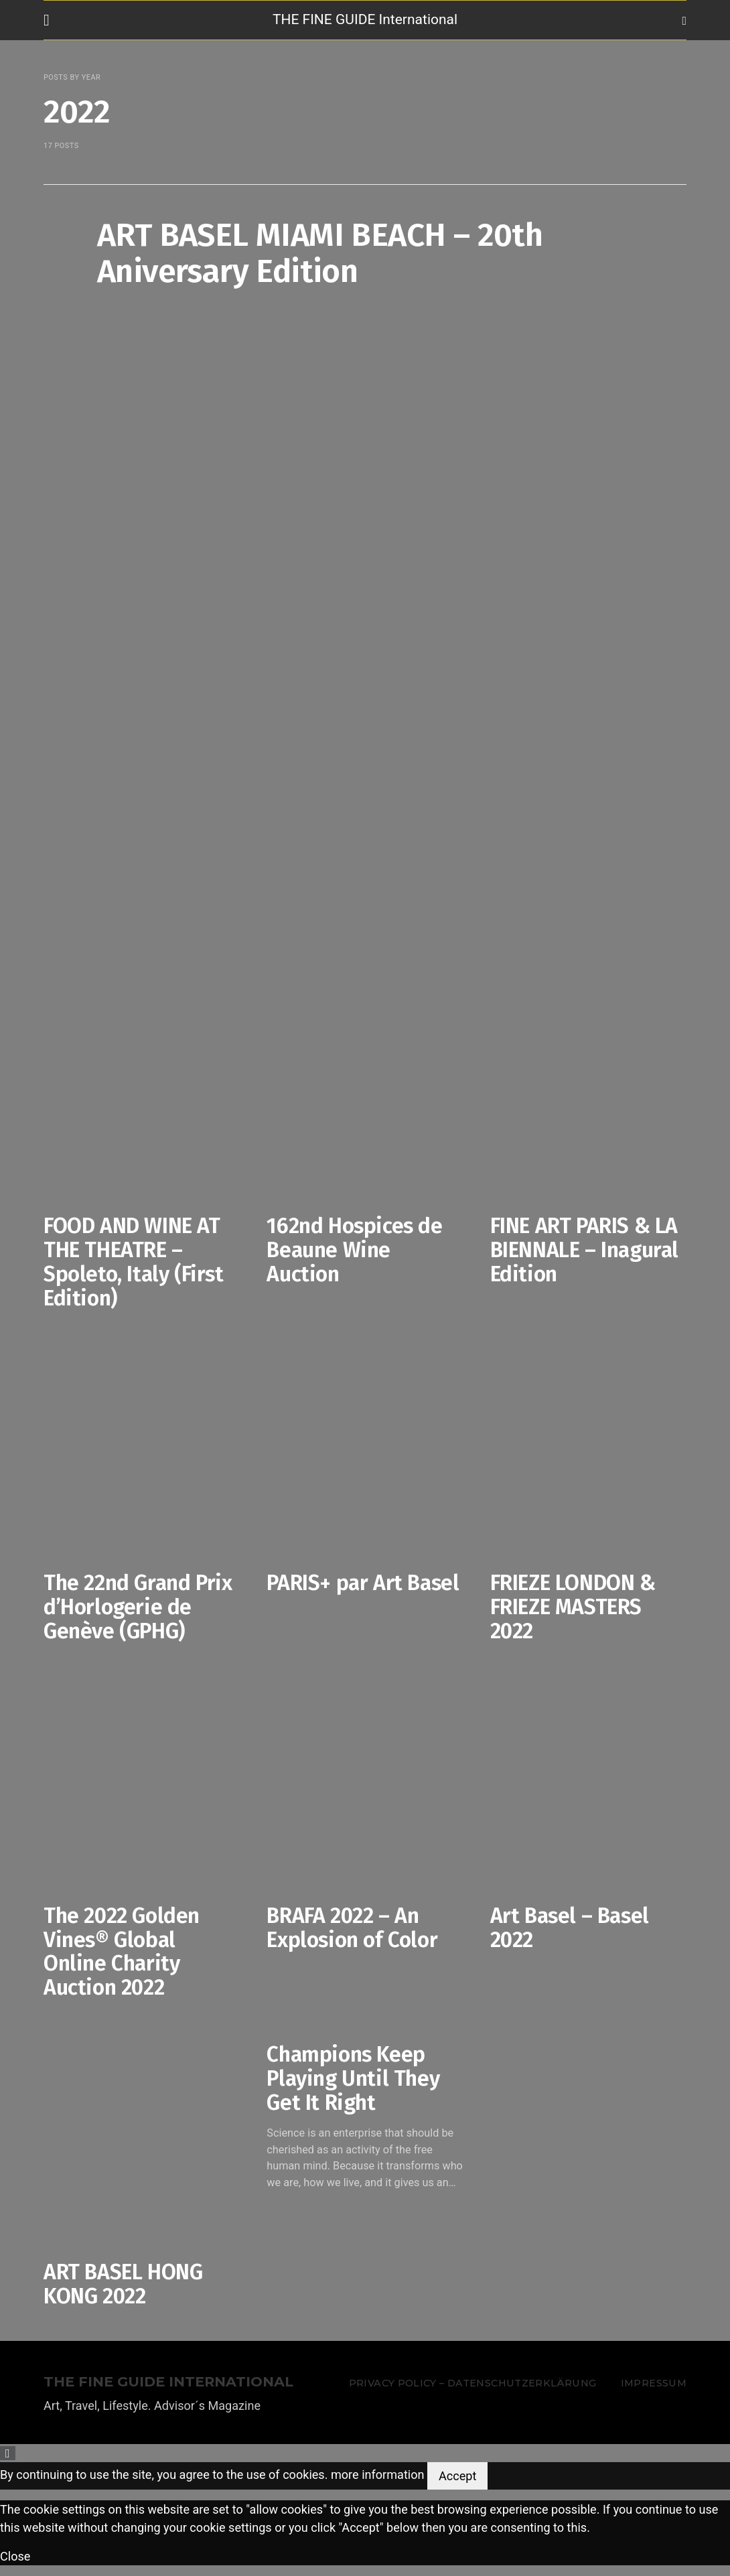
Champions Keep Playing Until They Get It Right (353, 2078)
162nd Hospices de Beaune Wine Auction (354, 1250)
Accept (457, 2476)
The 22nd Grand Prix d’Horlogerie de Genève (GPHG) (138, 1607)
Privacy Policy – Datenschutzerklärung (472, 2383)
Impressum (653, 2383)
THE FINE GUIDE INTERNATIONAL (168, 2382)
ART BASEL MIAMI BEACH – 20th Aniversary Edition (319, 253)
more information (378, 2474)
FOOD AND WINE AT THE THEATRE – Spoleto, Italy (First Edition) (134, 1261)
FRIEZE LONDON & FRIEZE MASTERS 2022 (573, 1607)
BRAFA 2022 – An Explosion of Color (352, 1927)
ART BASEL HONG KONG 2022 (123, 2284)
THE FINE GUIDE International (365, 19)
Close (15, 2556)
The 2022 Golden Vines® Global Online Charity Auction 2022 (122, 1951)
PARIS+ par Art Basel (363, 1582)
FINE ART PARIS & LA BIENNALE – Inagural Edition (584, 1250)
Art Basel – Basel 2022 (569, 1927)
